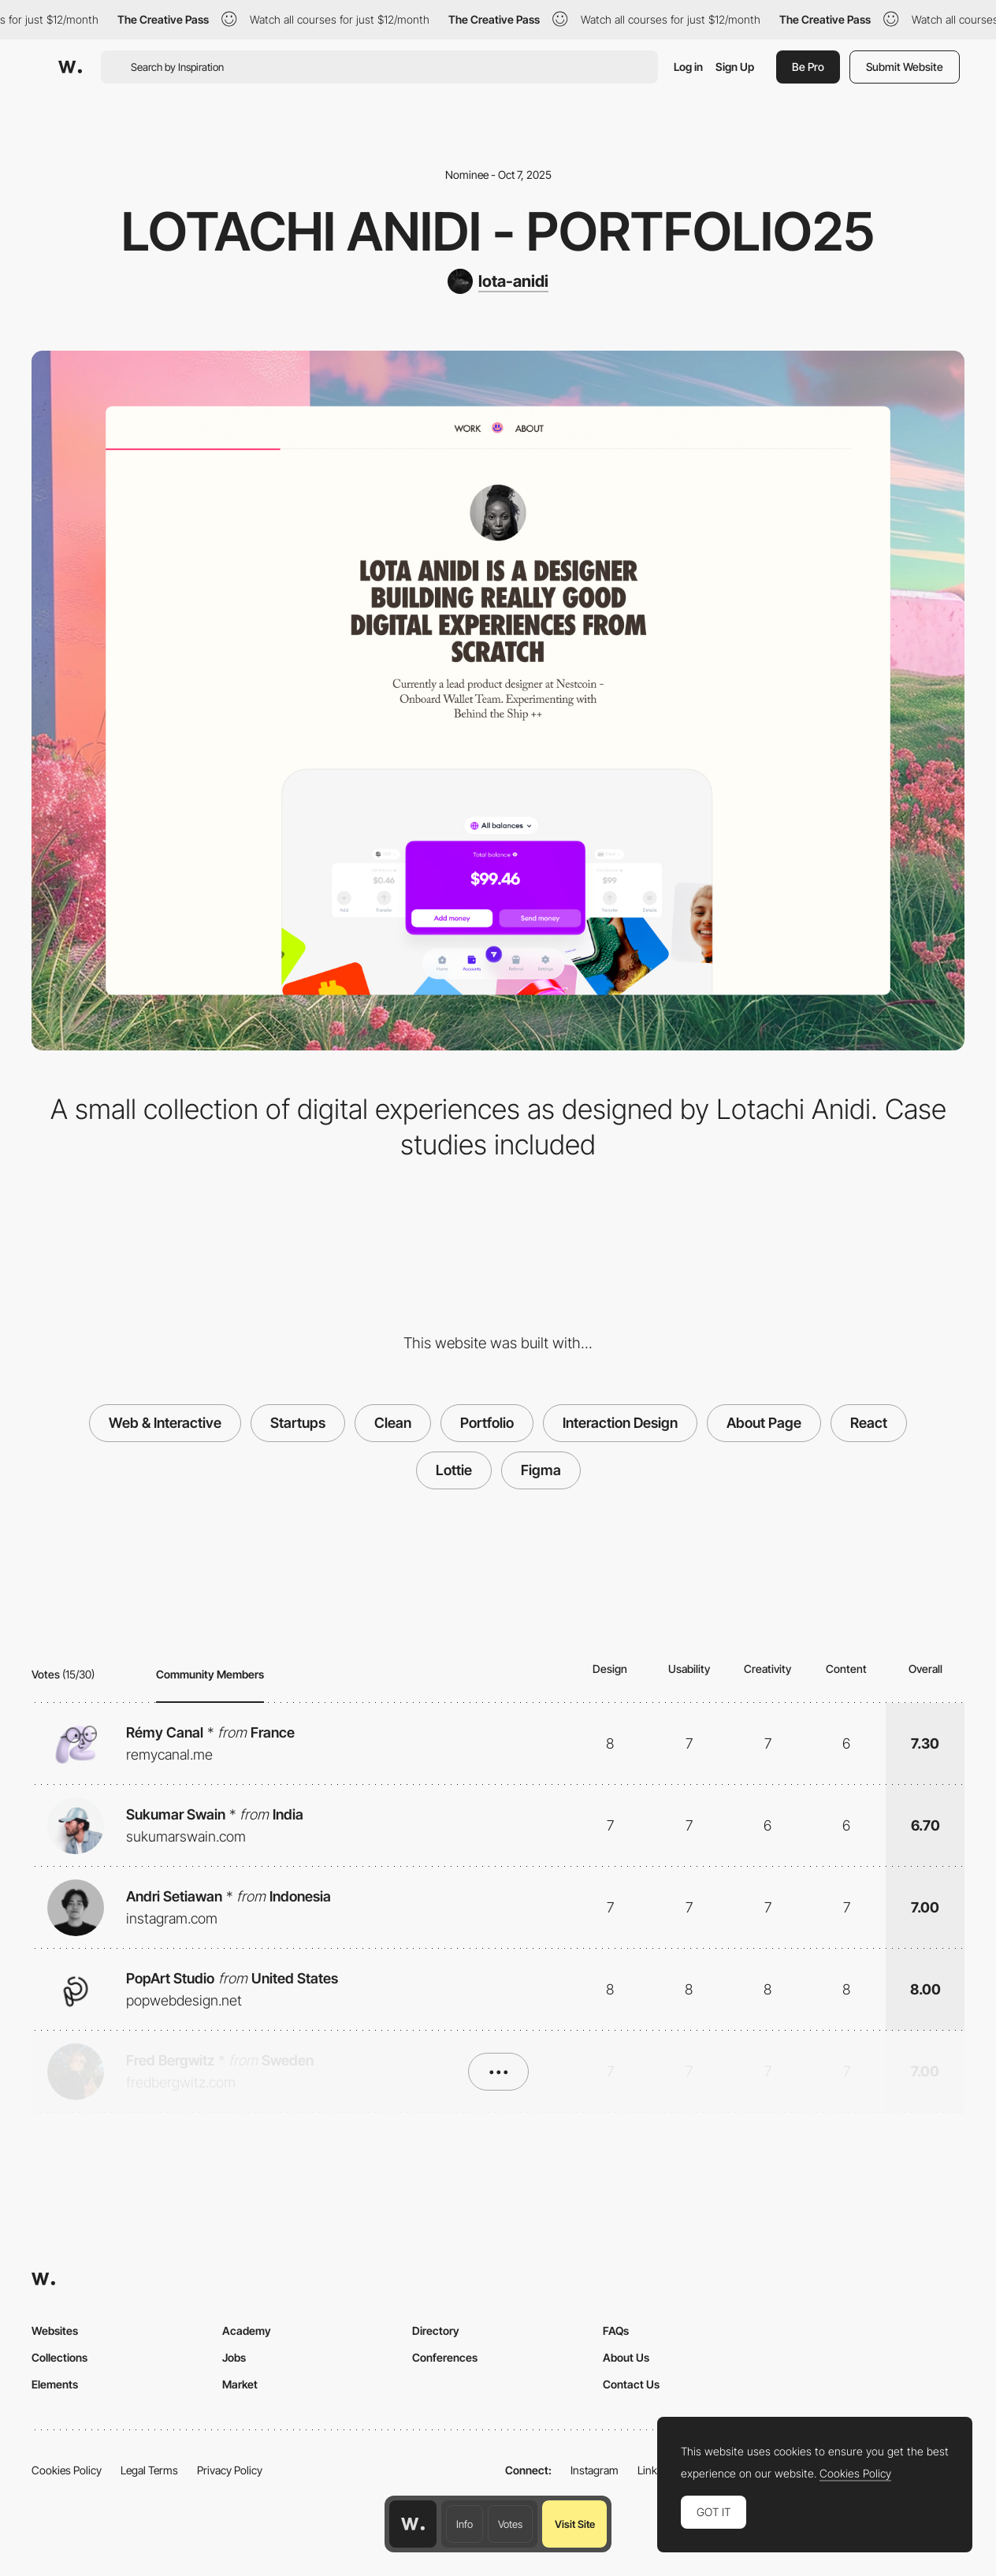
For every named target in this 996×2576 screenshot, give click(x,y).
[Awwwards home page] (413, 2524)
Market (240, 2384)
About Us (626, 2357)
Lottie (454, 1470)
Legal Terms (149, 2470)
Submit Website (904, 66)
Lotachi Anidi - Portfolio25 (498, 231)
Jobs (234, 2357)
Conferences (445, 2357)
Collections (59, 2357)
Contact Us (631, 2384)
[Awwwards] (70, 67)
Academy (246, 2330)
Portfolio (487, 1422)
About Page (764, 1422)
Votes (510, 2524)
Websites (55, 2330)
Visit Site (575, 2524)
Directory (435, 2330)
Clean (392, 1422)
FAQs (616, 2330)
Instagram (594, 2470)
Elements (55, 2384)
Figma (541, 1470)
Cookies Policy (67, 2470)
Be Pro (808, 66)
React (868, 1422)
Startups (297, 1422)
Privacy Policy (229, 2470)
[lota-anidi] (498, 281)
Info (464, 2524)
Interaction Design (620, 1422)
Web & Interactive (165, 1422)
